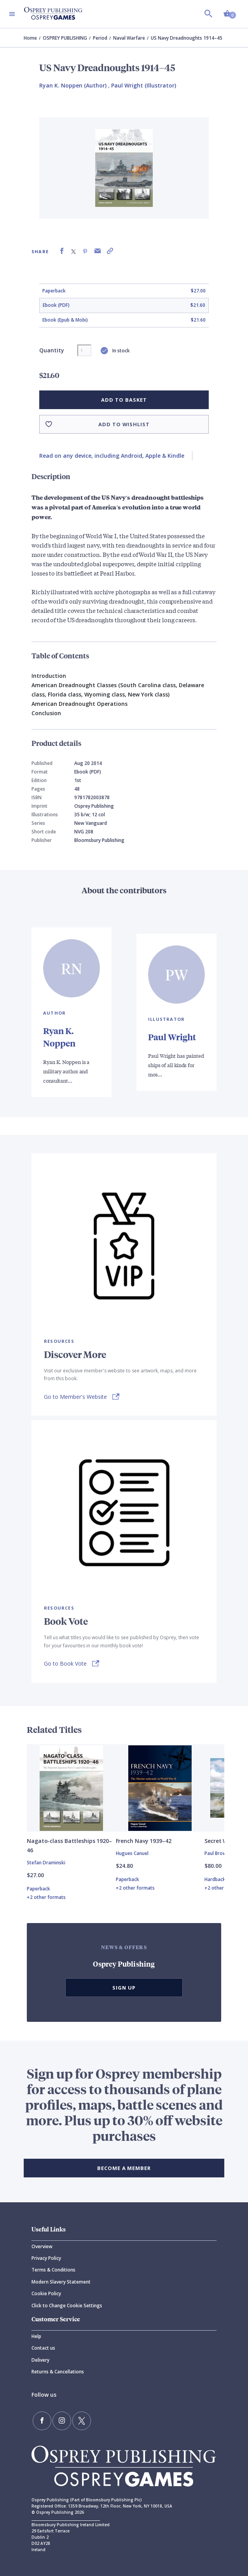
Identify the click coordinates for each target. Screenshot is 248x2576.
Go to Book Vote (65, 1663)
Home (30, 38)
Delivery (40, 2360)
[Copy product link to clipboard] (110, 251)
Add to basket (124, 399)
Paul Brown (216, 1853)
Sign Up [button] (124, 1987)
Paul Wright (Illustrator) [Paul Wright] (143, 85)
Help (36, 2336)
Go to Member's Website (75, 1396)
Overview (41, 2246)
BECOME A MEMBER (124, 2168)
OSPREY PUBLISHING (65, 38)
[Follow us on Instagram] (61, 2421)
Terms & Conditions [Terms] (53, 2269)
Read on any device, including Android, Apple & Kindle (111, 455)
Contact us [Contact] (43, 2348)
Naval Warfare (129, 38)
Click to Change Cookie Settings (66, 2305)
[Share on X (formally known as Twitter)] (73, 251)
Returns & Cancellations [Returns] (57, 2371)
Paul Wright (172, 1037)
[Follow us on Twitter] (81, 2421)
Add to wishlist (124, 424)
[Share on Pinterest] (85, 251)
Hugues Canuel (132, 1853)
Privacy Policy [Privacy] (46, 2258)
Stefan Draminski (46, 1862)
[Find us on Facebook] (42, 2421)
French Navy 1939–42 (143, 1840)
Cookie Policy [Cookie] (46, 2293)
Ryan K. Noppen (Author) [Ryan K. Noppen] (73, 85)
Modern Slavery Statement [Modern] (61, 2281)
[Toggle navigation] (12, 14)
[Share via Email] (97, 251)
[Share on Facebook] (61, 251)
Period (100, 38)
